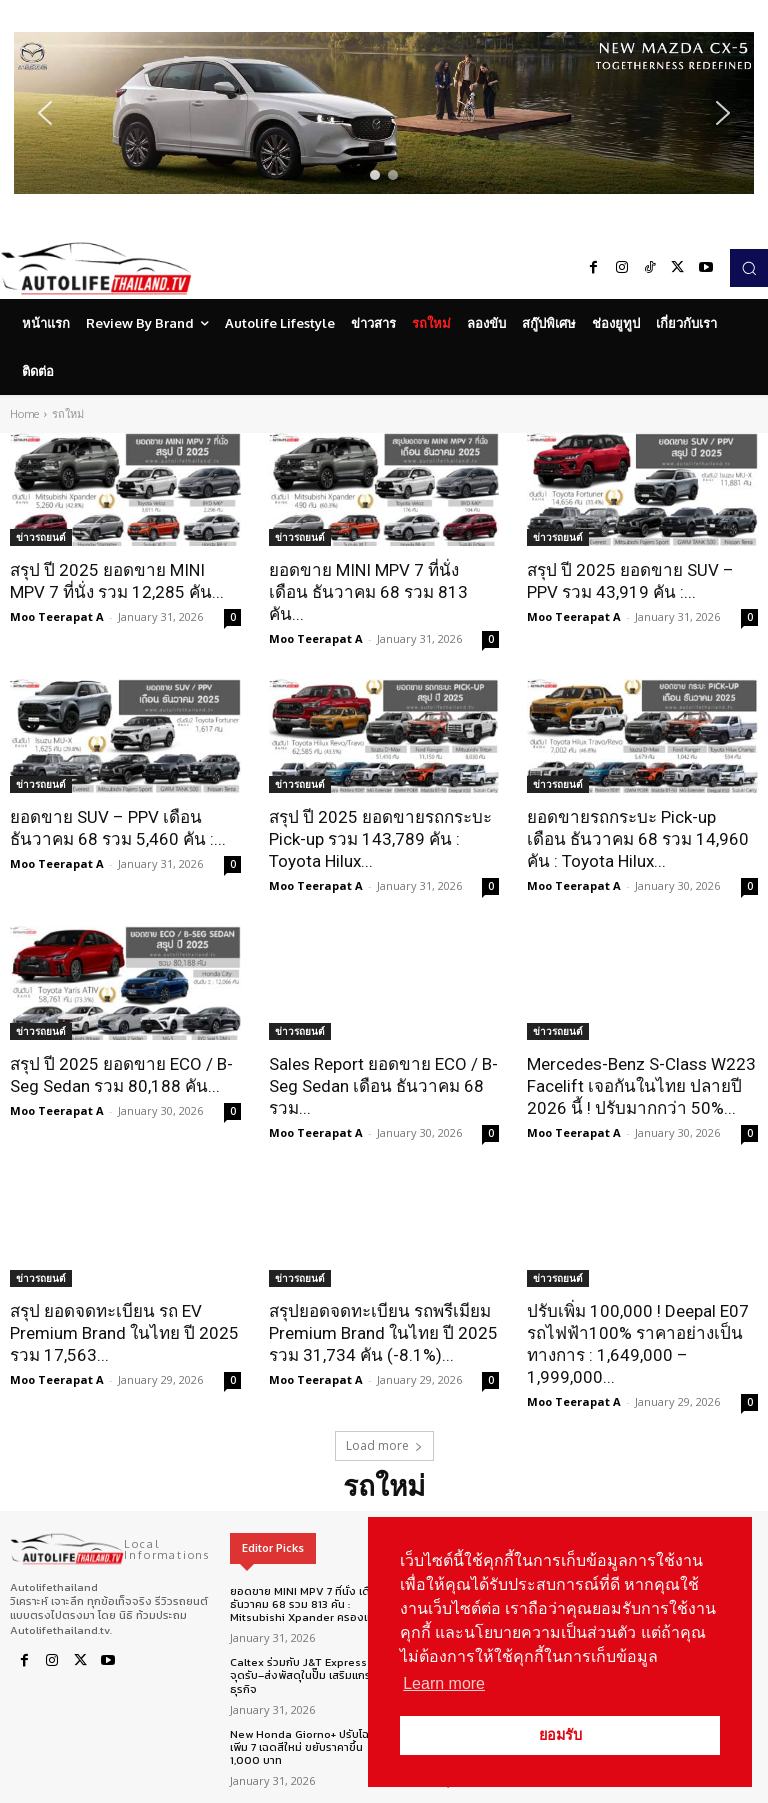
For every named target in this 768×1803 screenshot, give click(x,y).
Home (24, 414)
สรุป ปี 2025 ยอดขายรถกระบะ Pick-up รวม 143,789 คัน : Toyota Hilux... (380, 839)
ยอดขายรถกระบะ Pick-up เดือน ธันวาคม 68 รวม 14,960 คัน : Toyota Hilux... (638, 839)
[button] (384, 113)
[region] (384, 113)
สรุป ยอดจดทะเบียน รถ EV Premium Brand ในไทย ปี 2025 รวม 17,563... (124, 1333)
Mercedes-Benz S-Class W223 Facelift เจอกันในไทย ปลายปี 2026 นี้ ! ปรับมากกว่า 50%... (641, 1086)
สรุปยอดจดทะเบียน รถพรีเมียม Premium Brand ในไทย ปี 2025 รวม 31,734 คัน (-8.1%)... (383, 1333)
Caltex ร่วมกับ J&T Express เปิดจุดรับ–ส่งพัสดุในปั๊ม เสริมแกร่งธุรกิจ (309, 1675)
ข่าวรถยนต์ (41, 537)
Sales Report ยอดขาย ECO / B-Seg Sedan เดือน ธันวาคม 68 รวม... (383, 1086)
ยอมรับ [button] (560, 1735)
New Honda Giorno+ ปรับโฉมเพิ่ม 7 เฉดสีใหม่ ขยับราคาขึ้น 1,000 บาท (303, 1747)
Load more (384, 1445)
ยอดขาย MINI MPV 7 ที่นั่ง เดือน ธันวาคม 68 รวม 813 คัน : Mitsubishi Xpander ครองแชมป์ (310, 1604)
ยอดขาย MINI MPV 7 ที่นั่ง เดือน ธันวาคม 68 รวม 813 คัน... (368, 592)
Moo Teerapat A (57, 616)
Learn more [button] (444, 1683)
